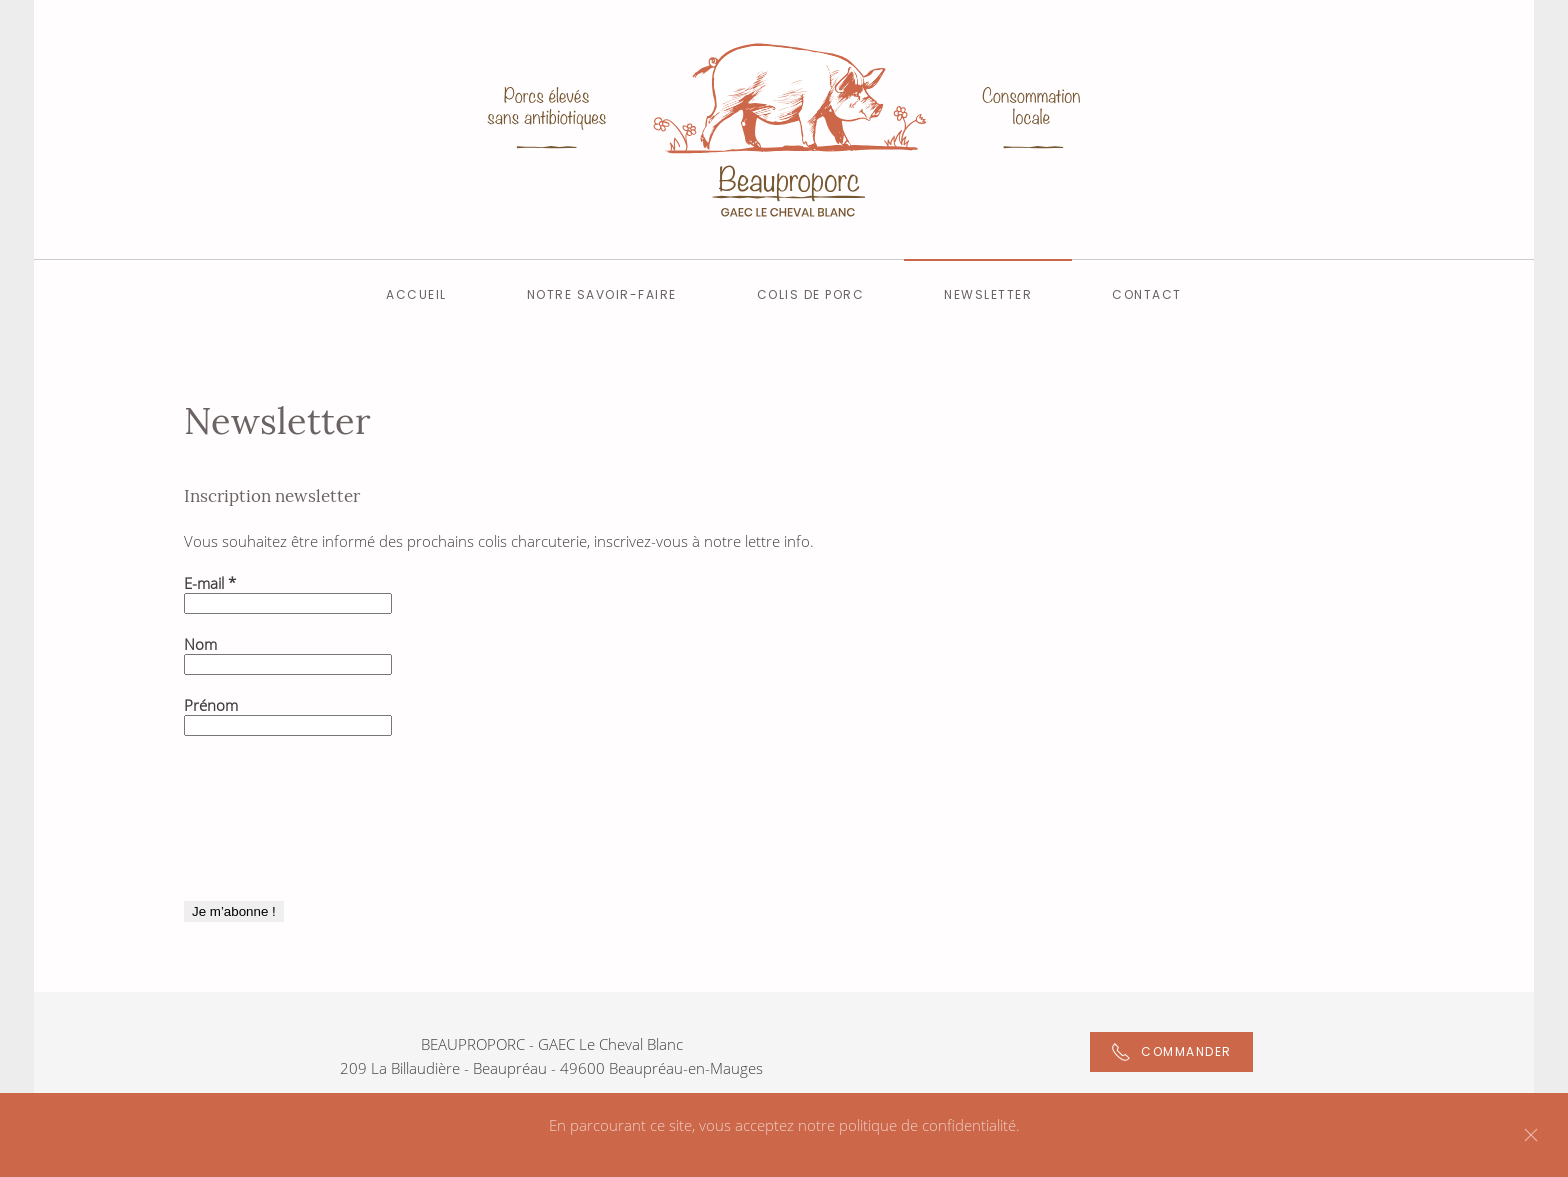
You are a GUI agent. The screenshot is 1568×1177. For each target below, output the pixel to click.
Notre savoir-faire (602, 294)
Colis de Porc (811, 294)
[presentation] (266, 828)
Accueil (416, 294)
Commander (1171, 1052)
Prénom (211, 705)
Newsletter (988, 294)
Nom (200, 644)
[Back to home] (784, 129)
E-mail (210, 583)
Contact (1147, 294)
